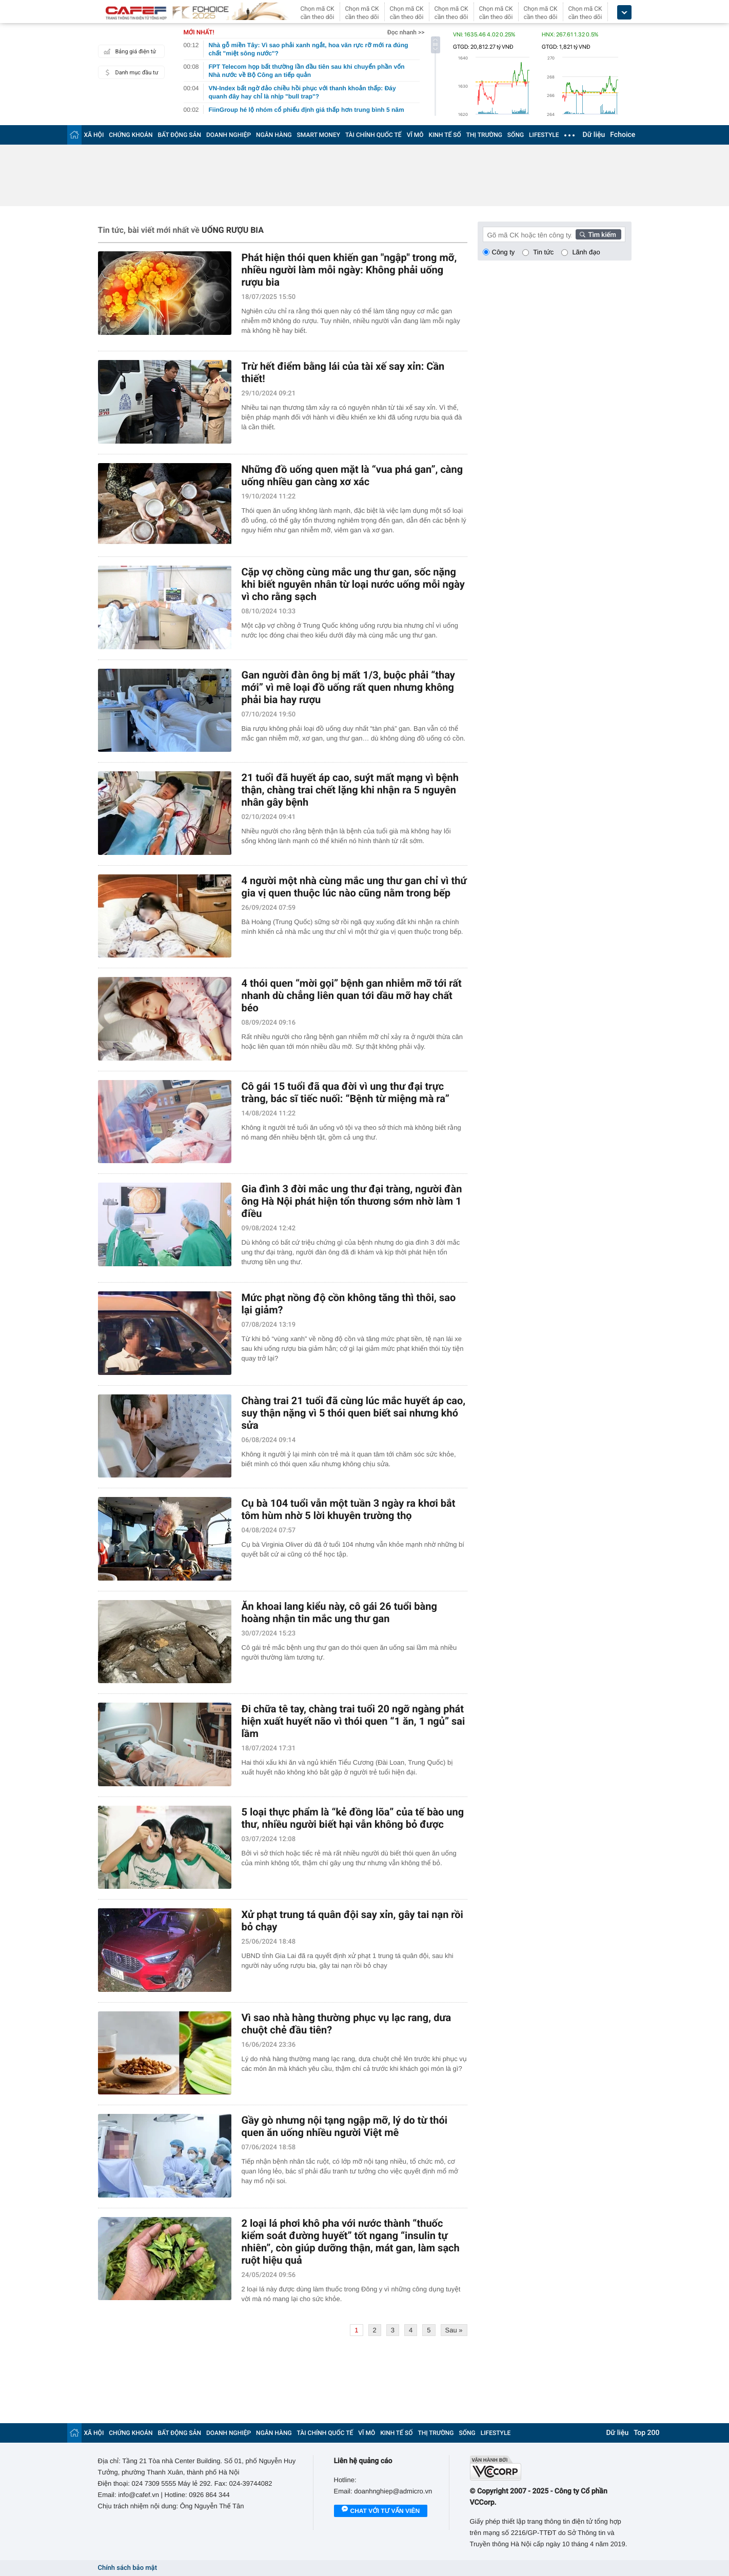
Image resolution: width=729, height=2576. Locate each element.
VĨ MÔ (415, 134)
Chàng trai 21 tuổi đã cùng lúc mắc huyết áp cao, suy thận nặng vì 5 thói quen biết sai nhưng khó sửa (354, 1412)
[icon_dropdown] (624, 12)
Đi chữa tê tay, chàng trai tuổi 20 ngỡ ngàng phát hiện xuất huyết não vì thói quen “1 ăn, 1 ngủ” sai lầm (353, 1721)
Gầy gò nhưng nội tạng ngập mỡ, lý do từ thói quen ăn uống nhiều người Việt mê (345, 2126)
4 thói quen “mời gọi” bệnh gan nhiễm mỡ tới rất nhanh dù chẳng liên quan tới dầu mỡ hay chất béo (352, 995)
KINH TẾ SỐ (445, 134)
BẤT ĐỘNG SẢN (180, 134)
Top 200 (646, 2433)
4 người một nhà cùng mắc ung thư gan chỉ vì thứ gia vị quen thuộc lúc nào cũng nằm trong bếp (354, 886)
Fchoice (622, 135)
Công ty (503, 252)
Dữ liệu (594, 135)
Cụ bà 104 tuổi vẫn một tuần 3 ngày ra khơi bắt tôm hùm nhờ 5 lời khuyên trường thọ (349, 1509)
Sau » (454, 2330)
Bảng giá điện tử (128, 51)
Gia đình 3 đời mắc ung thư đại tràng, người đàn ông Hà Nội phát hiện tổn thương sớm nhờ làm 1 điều (352, 1201)
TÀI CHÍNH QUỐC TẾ (373, 134)
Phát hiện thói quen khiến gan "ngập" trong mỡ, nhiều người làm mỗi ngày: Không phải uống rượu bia (349, 269)
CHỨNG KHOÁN (130, 134)
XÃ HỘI (94, 134)
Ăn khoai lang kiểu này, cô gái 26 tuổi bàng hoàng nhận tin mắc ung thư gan (339, 1612)
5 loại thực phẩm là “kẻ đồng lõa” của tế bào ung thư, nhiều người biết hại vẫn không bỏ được (353, 1818)
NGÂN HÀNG (274, 134)
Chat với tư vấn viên (381, 2511)
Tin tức (543, 252)
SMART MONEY (318, 134)
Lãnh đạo (586, 252)
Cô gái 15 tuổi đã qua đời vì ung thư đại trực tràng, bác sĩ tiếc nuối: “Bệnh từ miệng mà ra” (345, 1092)
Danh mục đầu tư (130, 72)
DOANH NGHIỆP (228, 134)
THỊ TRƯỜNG (484, 134)
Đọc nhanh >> (406, 32)
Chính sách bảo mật (127, 2568)
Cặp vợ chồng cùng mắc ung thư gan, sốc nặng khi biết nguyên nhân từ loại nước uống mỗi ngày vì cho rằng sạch (353, 584)
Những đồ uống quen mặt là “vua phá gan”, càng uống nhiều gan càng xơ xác (352, 475)
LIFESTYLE (544, 134)
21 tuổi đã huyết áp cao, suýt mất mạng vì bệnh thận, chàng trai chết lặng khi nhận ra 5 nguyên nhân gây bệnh (350, 789)
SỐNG (515, 134)
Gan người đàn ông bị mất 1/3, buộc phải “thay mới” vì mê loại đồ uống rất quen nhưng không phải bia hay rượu (348, 687)
